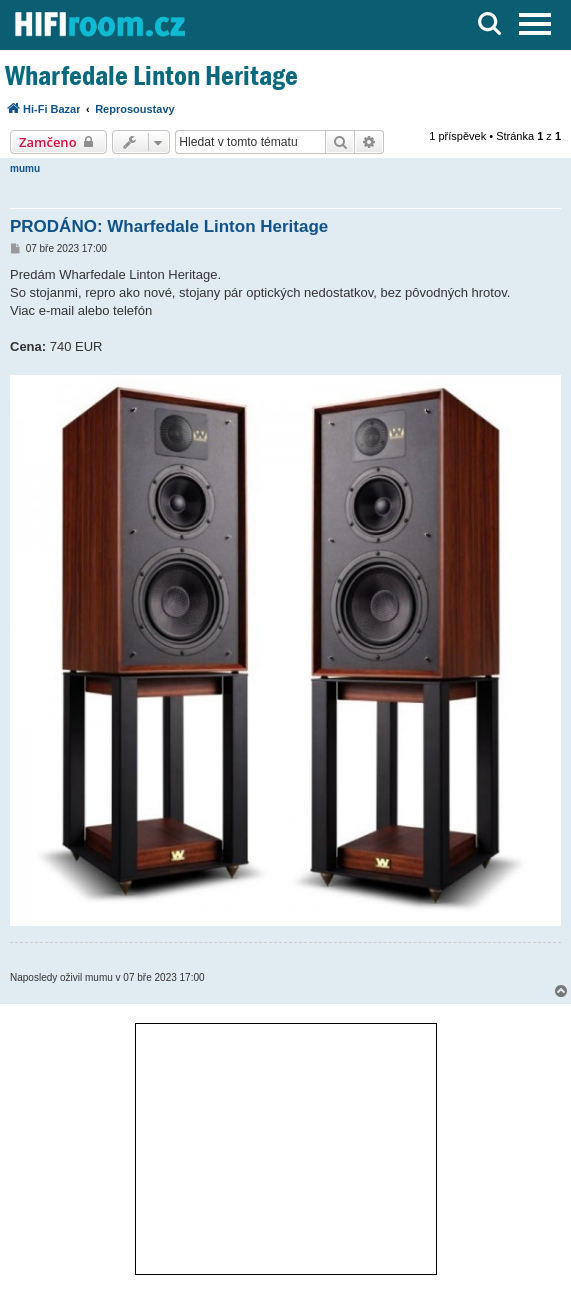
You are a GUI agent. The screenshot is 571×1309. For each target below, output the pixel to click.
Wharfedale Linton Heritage (151, 75)
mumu (25, 168)
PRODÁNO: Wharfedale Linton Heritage (169, 226)
